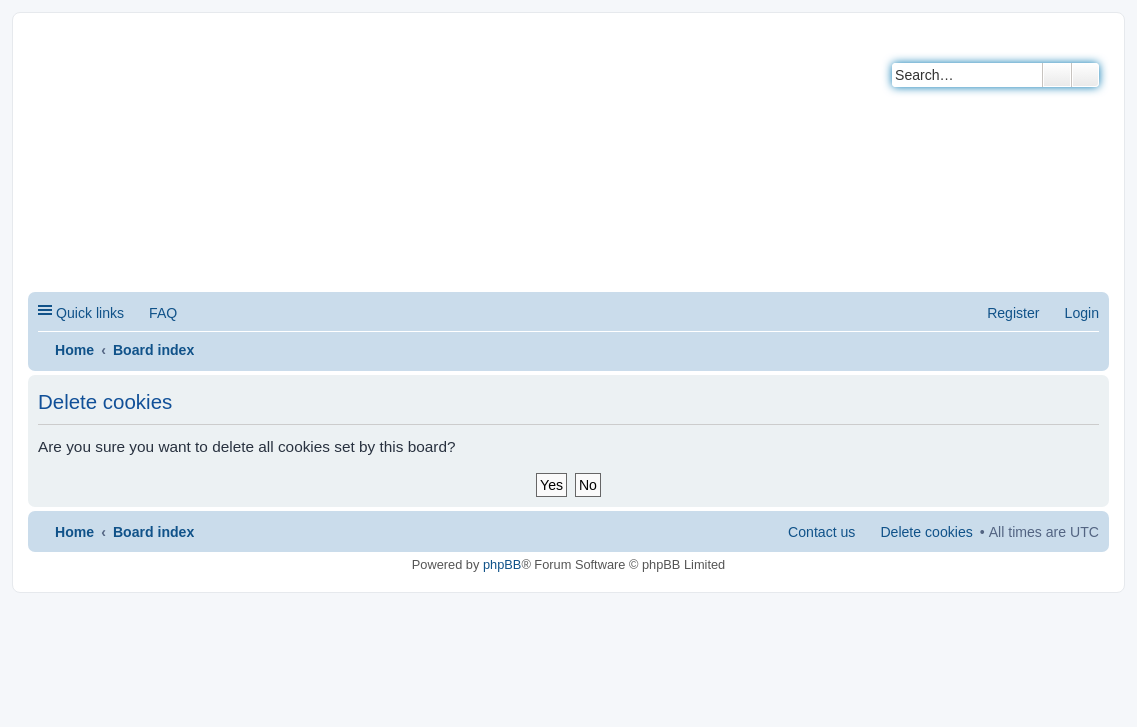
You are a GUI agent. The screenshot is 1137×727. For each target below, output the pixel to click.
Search (1057, 75)
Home (74, 350)
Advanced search (1085, 75)
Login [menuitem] (1082, 313)
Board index (153, 350)
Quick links (90, 313)
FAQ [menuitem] (163, 313)
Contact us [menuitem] (821, 532)
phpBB (502, 564)
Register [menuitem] (1013, 313)
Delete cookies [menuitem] (926, 532)
